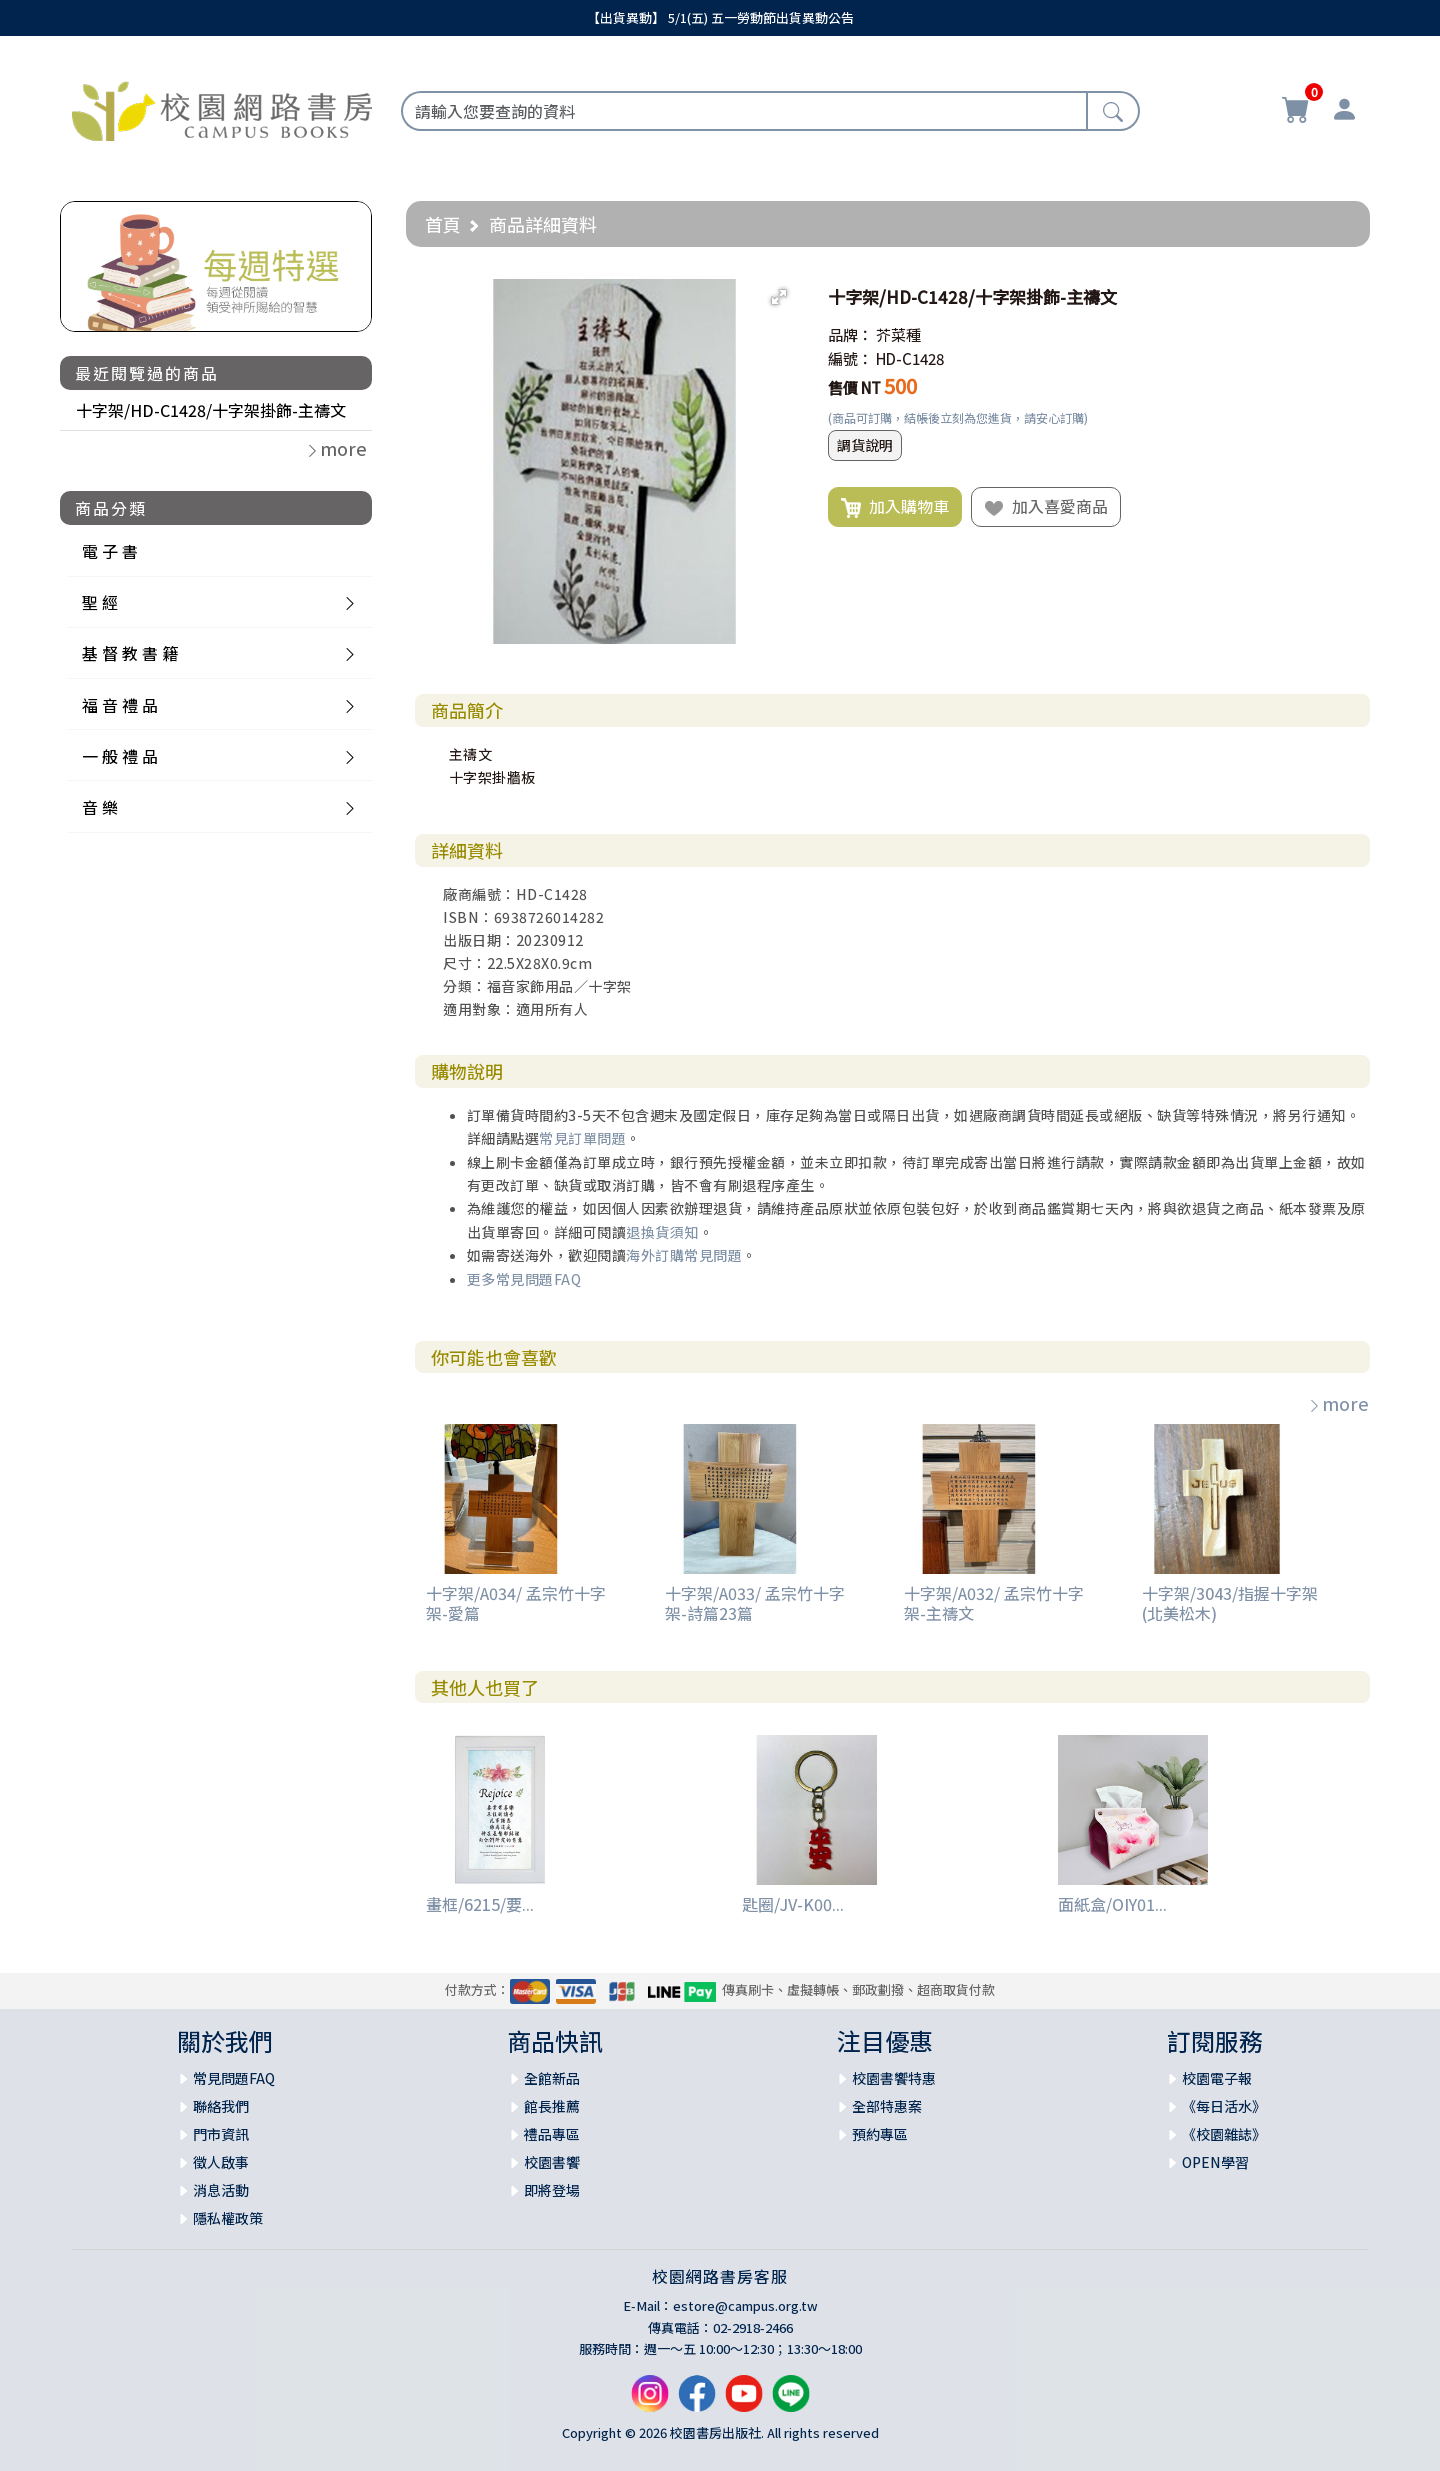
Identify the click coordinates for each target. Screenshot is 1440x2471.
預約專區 (880, 2134)
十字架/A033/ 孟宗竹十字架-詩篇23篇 (755, 1602)
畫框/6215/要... (480, 1904)
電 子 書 (110, 551)
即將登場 (552, 2190)
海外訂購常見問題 (684, 1255)
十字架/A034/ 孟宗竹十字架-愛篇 (516, 1602)
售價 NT (854, 387)
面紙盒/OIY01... (1112, 1904)
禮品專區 (552, 2134)
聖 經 (100, 602)
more (1338, 1403)
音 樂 (100, 807)
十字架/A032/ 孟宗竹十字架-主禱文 (994, 1602)
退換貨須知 (662, 1232)
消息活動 (221, 2190)
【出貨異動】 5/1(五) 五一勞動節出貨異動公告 (720, 17)
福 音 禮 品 (120, 705)
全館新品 (552, 2078)
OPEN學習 (1215, 2162)
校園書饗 (552, 2162)
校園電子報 (1217, 2078)
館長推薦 (552, 2106)
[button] (779, 297)
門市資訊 (221, 2134)
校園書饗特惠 (894, 2078)
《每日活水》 (1224, 2106)
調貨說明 (865, 445)
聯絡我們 (221, 2106)
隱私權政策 (228, 2218)
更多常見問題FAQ (524, 1279)
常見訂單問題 (582, 1138)
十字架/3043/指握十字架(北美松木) (1230, 1602)
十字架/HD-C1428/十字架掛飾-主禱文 (211, 410)
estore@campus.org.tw (745, 2305)
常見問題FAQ (234, 2078)
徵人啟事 (221, 2162)
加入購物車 (895, 507)
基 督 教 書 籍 (130, 653)
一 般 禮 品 (120, 756)
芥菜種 (898, 334)
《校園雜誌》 (1224, 2134)
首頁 (443, 224)
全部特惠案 (887, 2106)
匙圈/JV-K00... (793, 1904)
